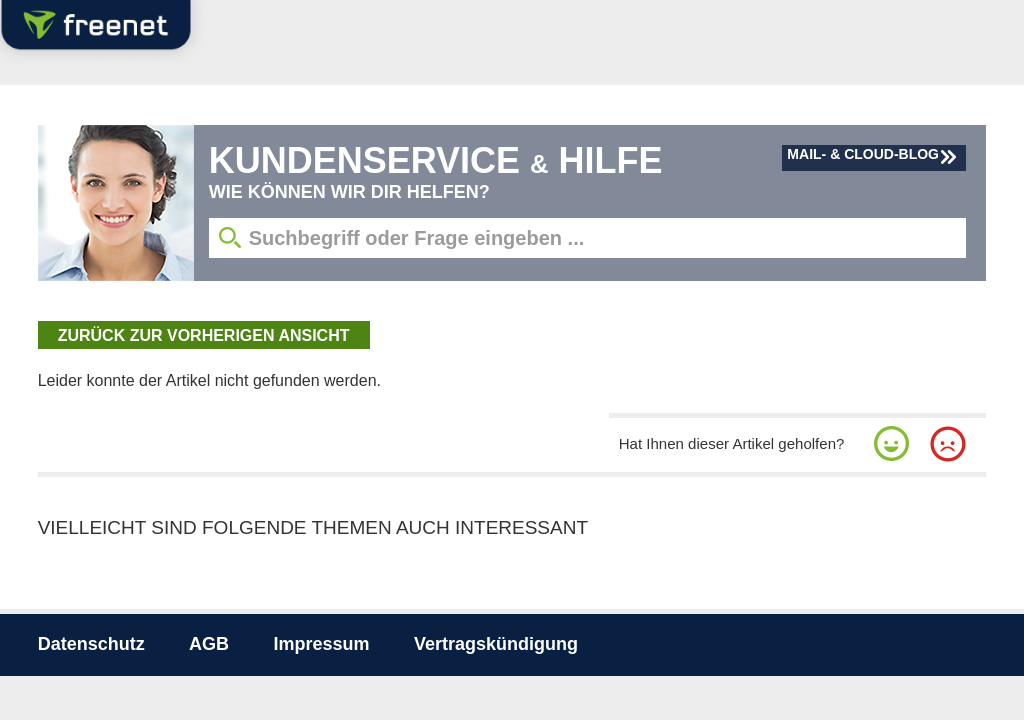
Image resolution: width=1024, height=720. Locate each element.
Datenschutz (91, 644)
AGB (209, 644)
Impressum (322, 644)
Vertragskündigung (496, 644)
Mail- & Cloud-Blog (863, 154)
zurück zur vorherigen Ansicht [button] (204, 335)
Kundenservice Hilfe (436, 160)
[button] (892, 444)
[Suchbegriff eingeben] (588, 238)
